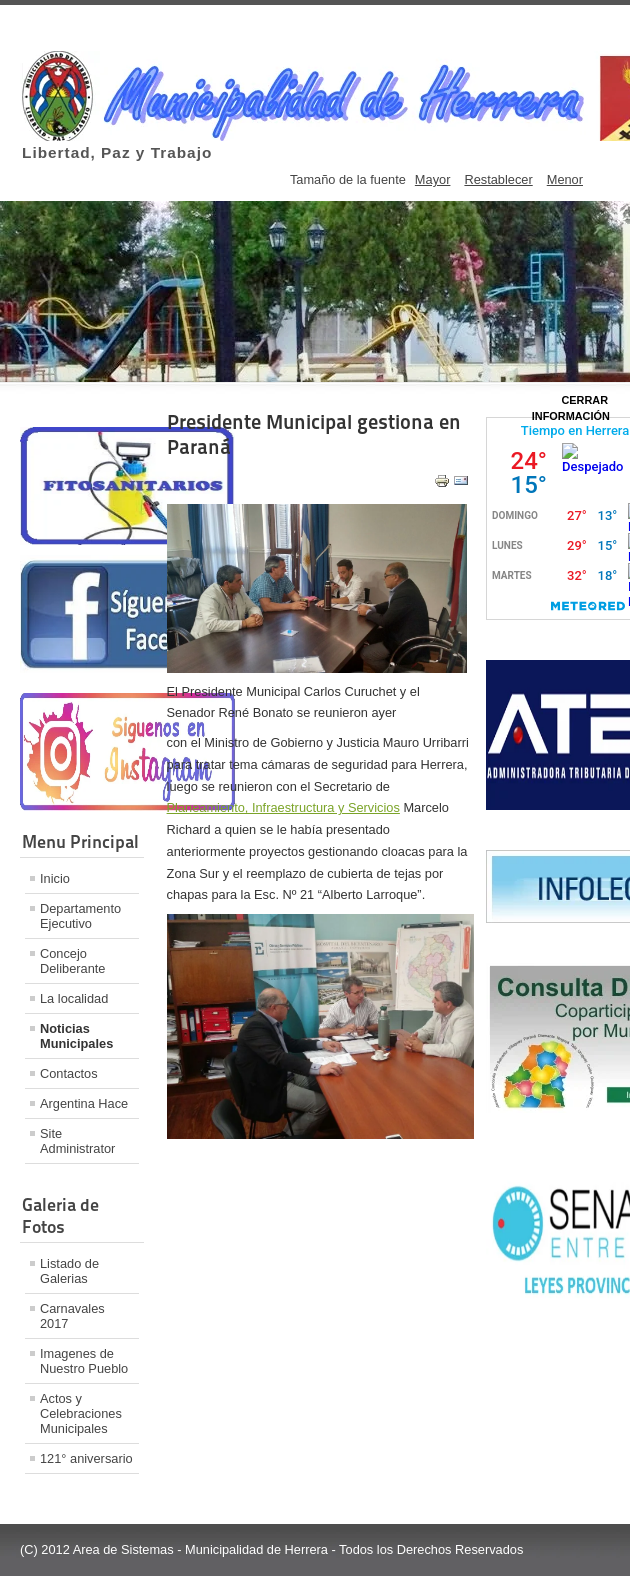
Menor (565, 179)
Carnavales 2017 (72, 1316)
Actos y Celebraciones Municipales (81, 1413)
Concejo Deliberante (72, 961)
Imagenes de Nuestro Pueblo (84, 1361)
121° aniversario (86, 1458)
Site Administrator (77, 1141)
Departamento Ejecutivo (80, 916)
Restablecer (498, 179)
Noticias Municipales (76, 1036)
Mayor (433, 179)
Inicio (55, 878)
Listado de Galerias (69, 1271)
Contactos (69, 1073)
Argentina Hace (84, 1103)
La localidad (74, 998)
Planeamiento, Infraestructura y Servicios (283, 807)
